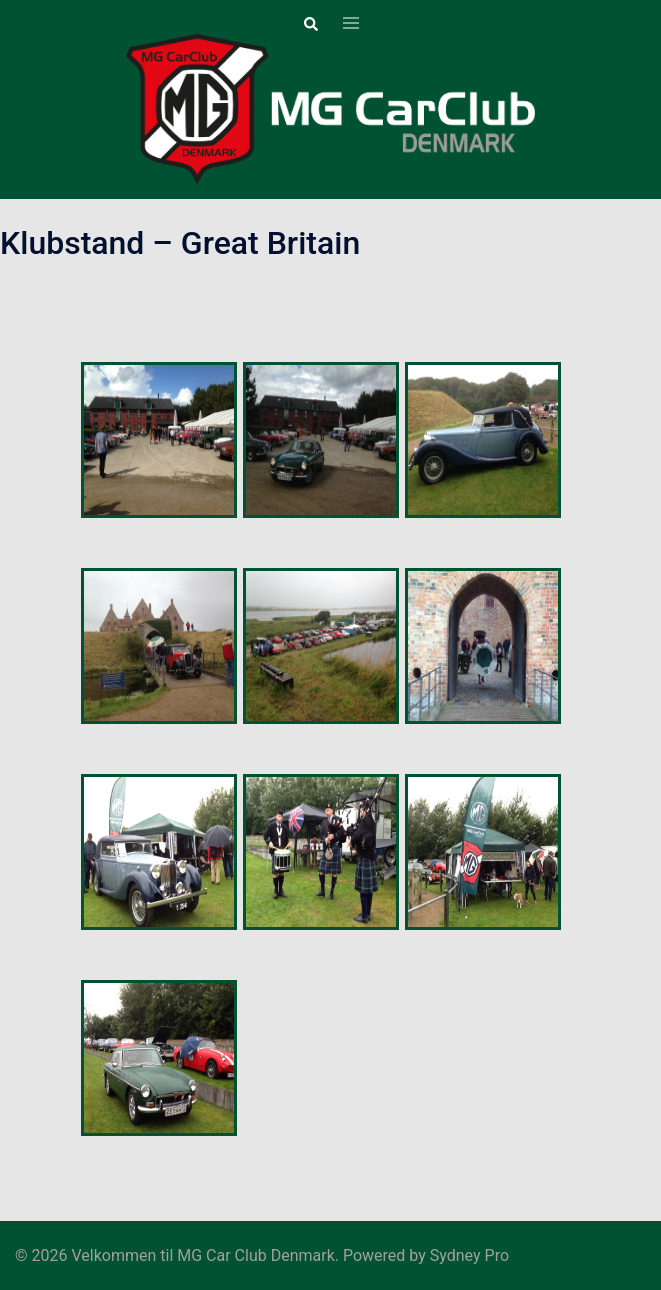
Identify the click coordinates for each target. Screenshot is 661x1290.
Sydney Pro (469, 1255)
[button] (310, 24)
